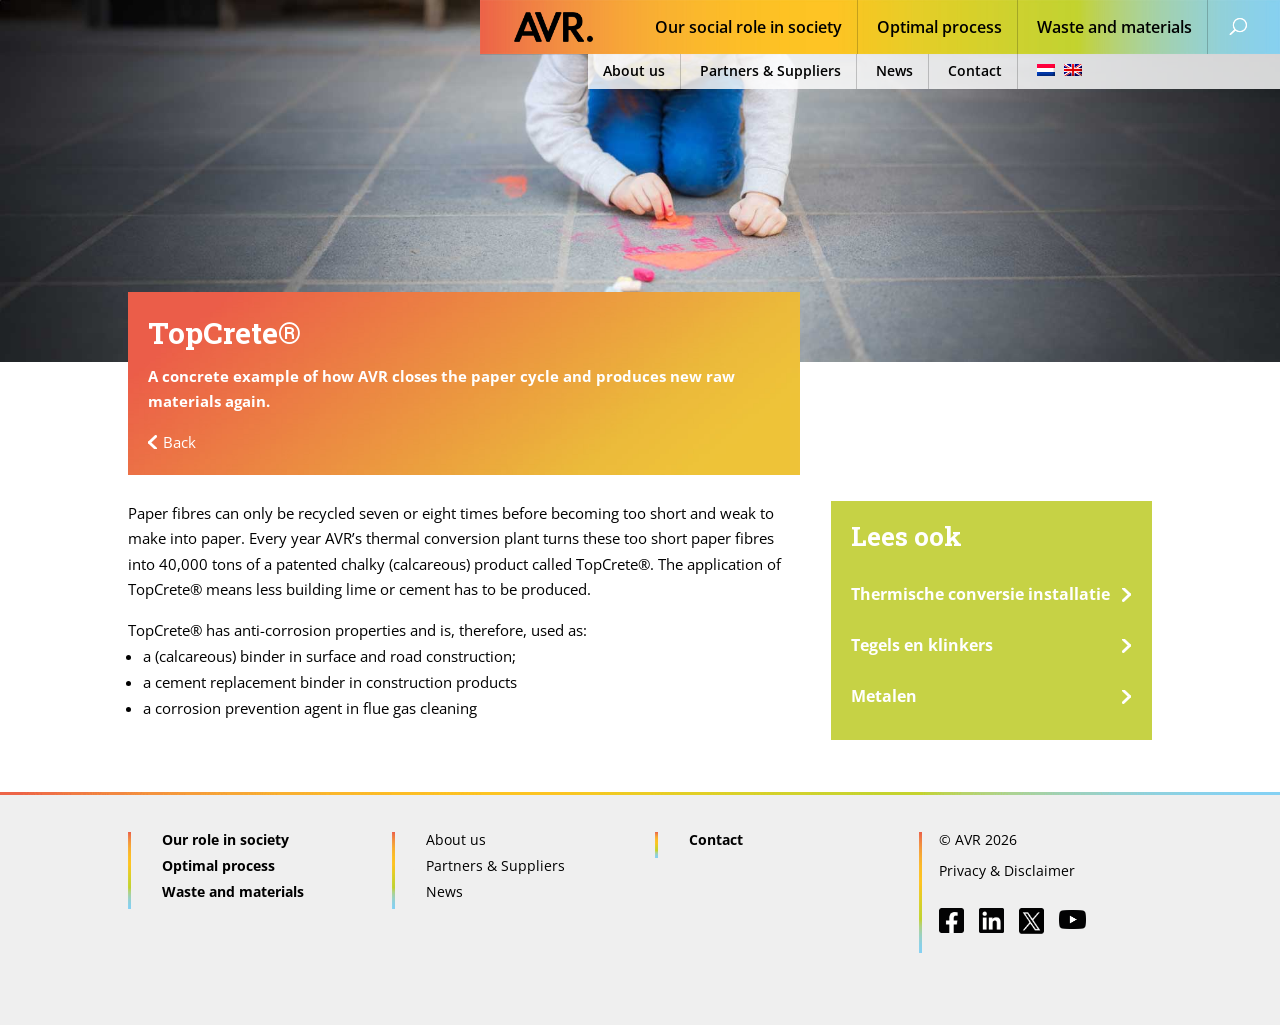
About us (634, 70)
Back (179, 442)
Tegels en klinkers (922, 645)
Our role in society (225, 839)
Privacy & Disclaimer (1007, 870)
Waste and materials (1114, 29)
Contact (975, 70)
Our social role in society (748, 29)
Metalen (884, 696)
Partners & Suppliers (770, 70)
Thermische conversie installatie (980, 594)
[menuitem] (1053, 71)
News (894, 70)
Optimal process (939, 29)
